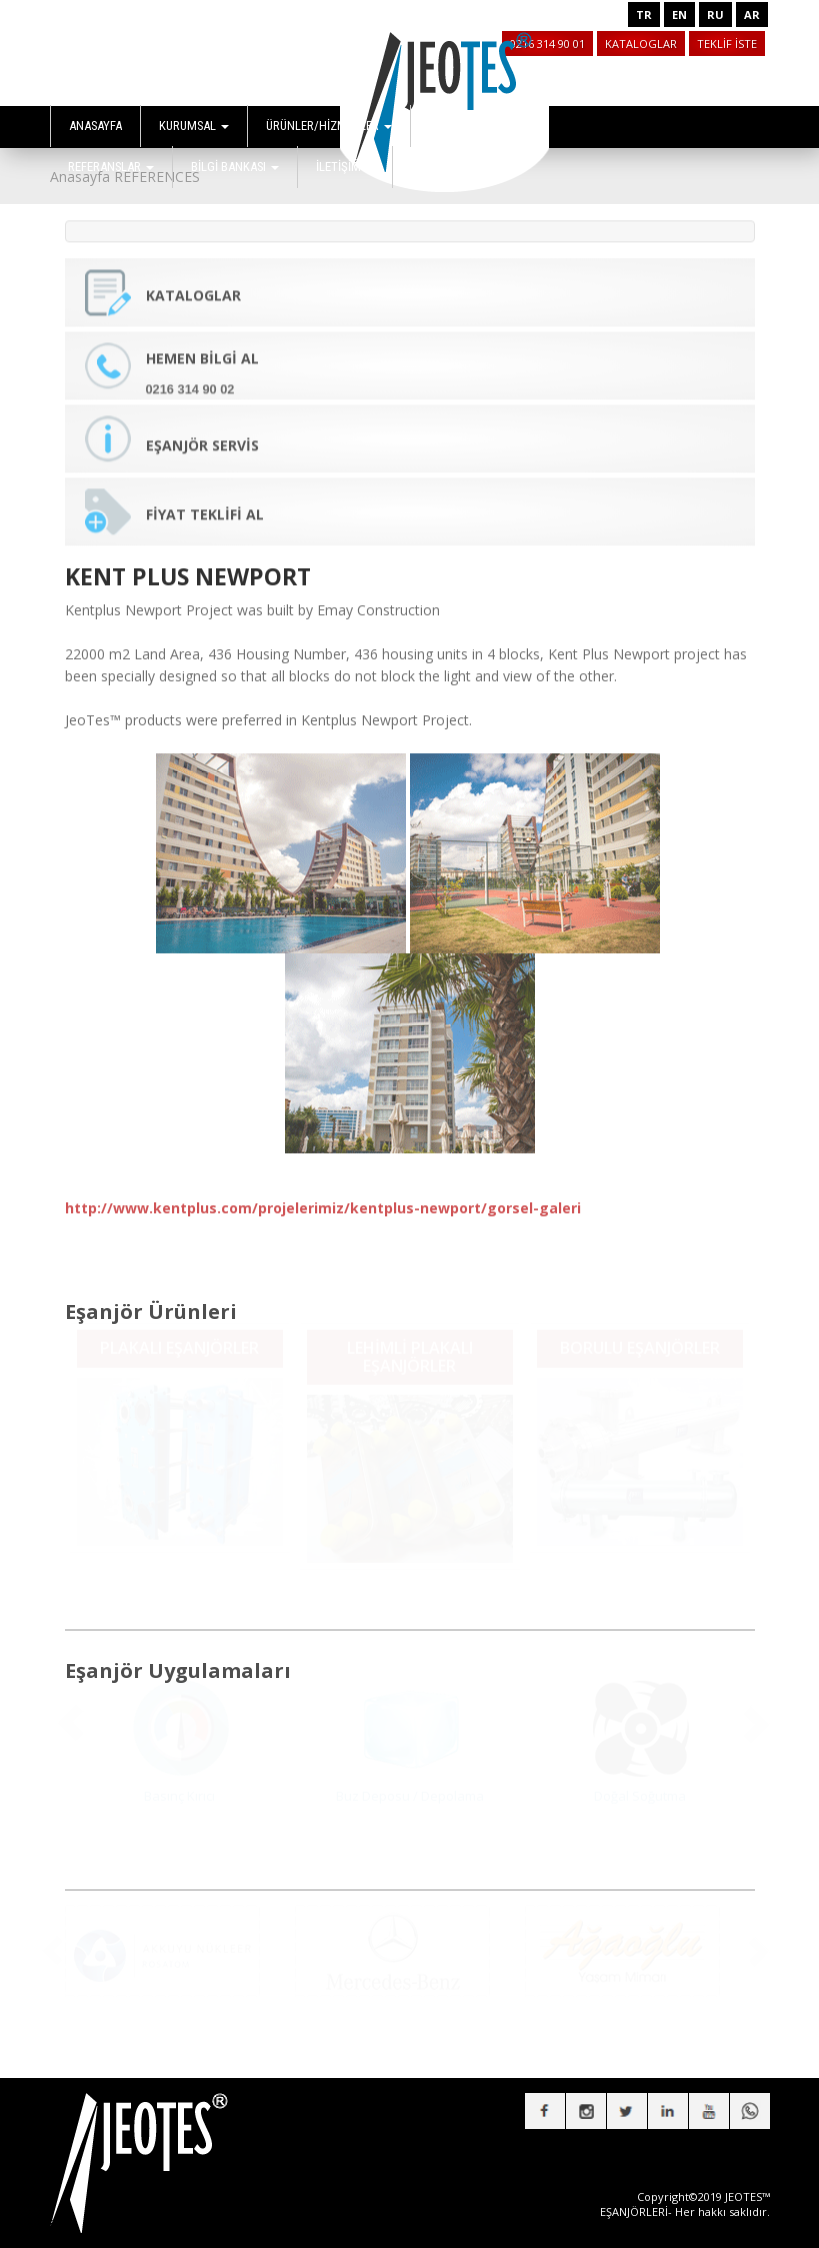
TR (644, 14)
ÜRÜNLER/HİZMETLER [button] (329, 125)
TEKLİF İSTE (727, 43)
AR (752, 14)
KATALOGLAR (641, 43)
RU (715, 14)
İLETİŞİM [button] (345, 166)
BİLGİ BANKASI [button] (235, 166)
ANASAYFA (95, 125)
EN (679, 14)
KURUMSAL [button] (194, 125)
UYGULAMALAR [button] (475, 125)
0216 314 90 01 (547, 43)
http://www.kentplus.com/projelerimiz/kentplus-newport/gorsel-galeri (323, 1195)
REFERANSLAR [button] (111, 166)
